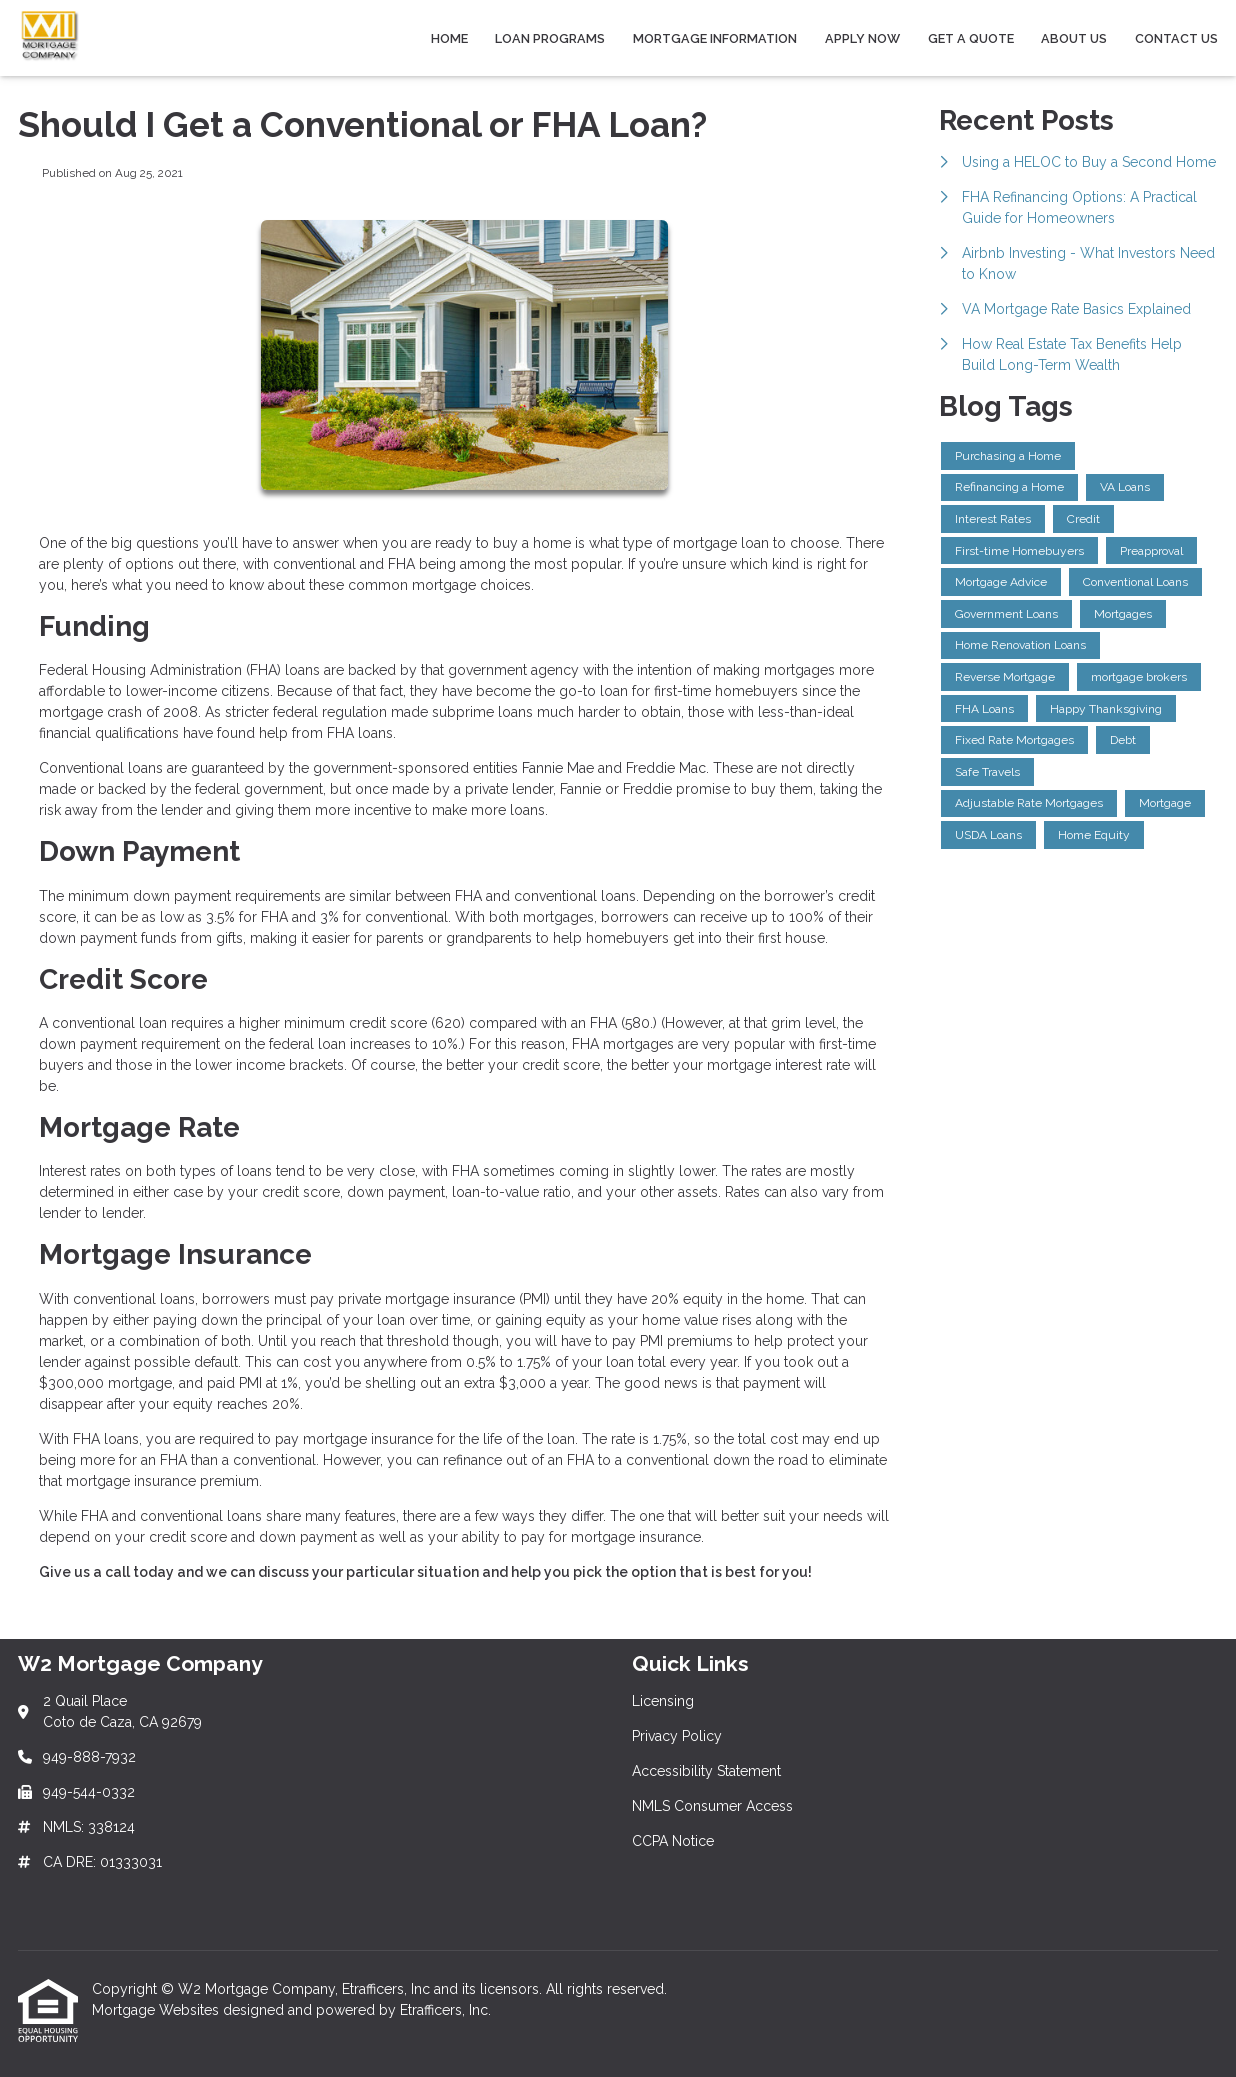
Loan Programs (550, 38)
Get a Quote (971, 38)
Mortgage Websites (157, 2010)
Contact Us (1176, 38)
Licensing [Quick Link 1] (663, 1701)
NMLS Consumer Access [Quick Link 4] (712, 1806)
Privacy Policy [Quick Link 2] (677, 1736)
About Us (1074, 38)
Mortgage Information (715, 38)
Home (449, 38)
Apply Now (862, 38)
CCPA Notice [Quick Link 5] (673, 1841)
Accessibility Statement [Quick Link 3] (706, 1771)
